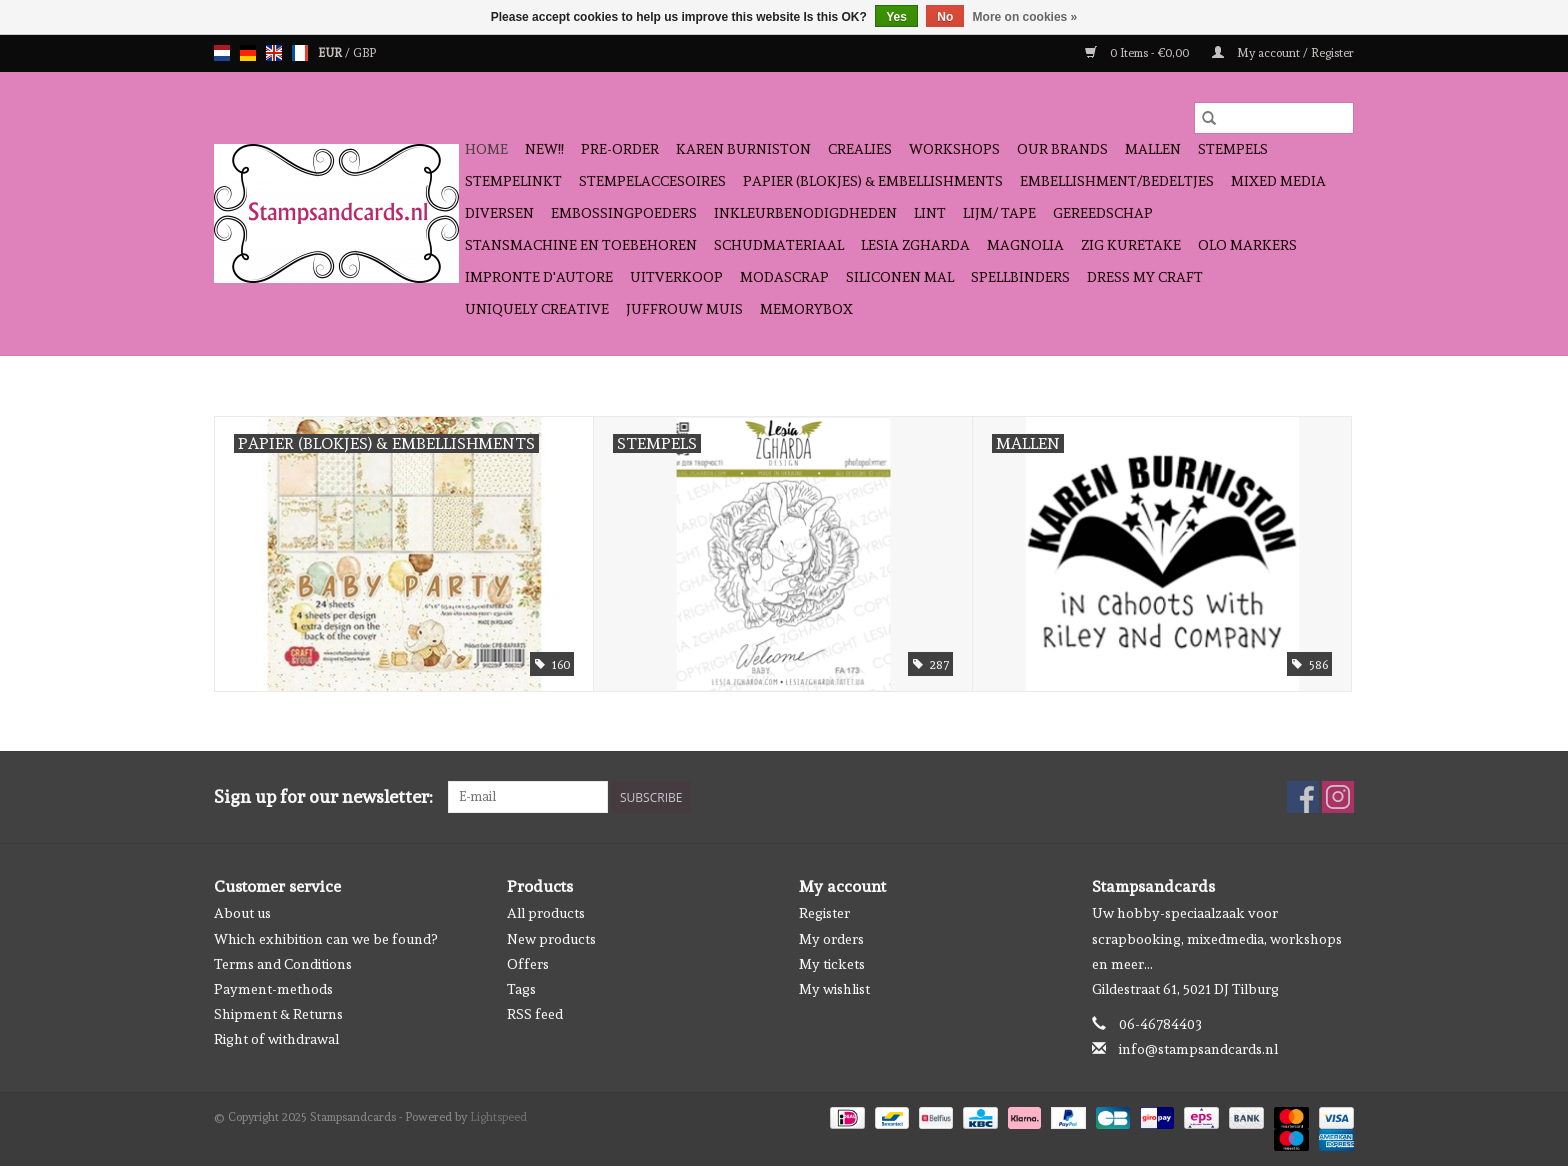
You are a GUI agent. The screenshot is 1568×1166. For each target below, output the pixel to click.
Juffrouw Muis (684, 309)
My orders (831, 939)
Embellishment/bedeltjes (1117, 181)
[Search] (1274, 118)
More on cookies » (1025, 17)
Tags (521, 989)
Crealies (860, 149)
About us (242, 913)
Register (824, 913)
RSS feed (535, 1014)
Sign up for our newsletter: (323, 796)
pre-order (620, 149)
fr (300, 53)
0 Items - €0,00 (1138, 53)
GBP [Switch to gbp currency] (364, 53)
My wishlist (834, 989)
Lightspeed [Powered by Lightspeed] (498, 1117)
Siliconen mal (900, 277)
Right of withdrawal (276, 1039)
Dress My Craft (1145, 277)
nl (222, 53)
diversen (499, 213)
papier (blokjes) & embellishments (873, 181)
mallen (1153, 149)
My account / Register (1283, 53)
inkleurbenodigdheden (805, 213)
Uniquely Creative (537, 309)
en (274, 53)
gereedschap (1103, 213)
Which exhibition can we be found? (325, 939)
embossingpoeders (624, 213)
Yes (896, 17)
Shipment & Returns (278, 1014)
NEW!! (544, 149)
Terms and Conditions (283, 964)
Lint (930, 213)
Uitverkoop (676, 277)
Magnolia (1025, 245)
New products (551, 939)
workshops (954, 149)
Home (486, 149)
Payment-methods (273, 989)
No (945, 17)
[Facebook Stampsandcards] (1303, 797)
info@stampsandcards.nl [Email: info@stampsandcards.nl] (1198, 1049)
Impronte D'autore (539, 277)
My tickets (832, 964)
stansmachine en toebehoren (581, 245)
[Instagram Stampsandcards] (1338, 797)
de (248, 53)
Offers (528, 964)
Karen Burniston (743, 149)
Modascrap (784, 277)
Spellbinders (1020, 277)
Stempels (1233, 149)
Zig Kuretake (1131, 245)
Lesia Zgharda (915, 245)
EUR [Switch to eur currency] (331, 53)
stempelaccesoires (652, 181)
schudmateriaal (779, 245)
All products (546, 913)
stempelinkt (513, 181)
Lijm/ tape (999, 213)
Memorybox (806, 309)
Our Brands (1062, 149)
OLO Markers (1247, 245)
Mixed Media (1278, 181)
